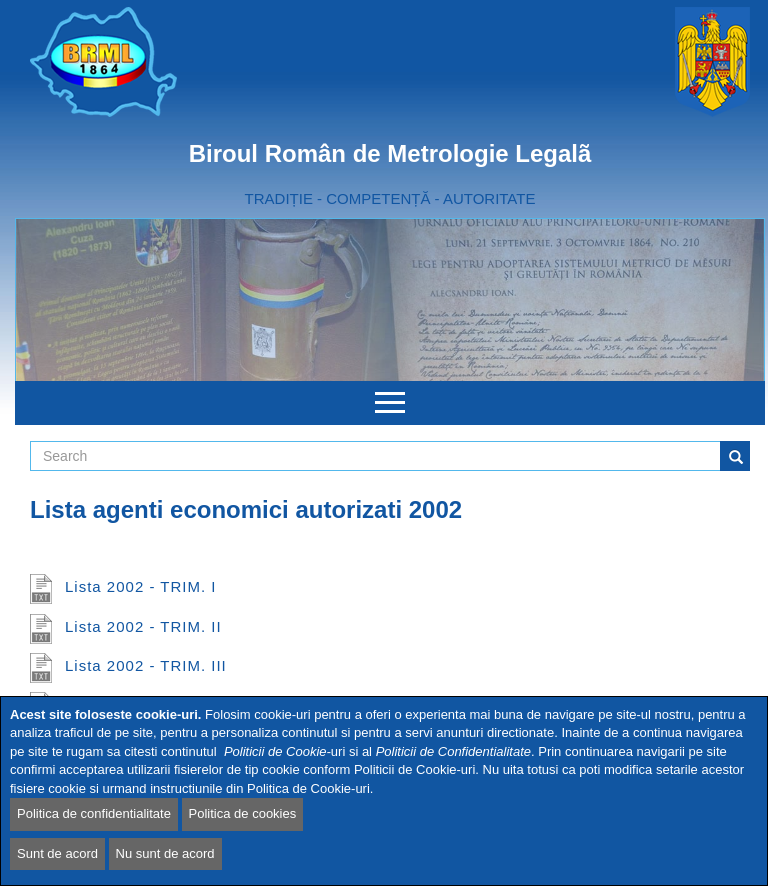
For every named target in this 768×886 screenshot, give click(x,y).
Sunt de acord (57, 853)
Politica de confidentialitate (94, 813)
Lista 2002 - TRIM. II (143, 626)
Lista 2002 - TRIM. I (140, 586)
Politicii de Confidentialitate (453, 751)
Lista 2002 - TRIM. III (146, 665)
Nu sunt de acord (165, 853)
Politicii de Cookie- (277, 751)
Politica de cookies (243, 813)
